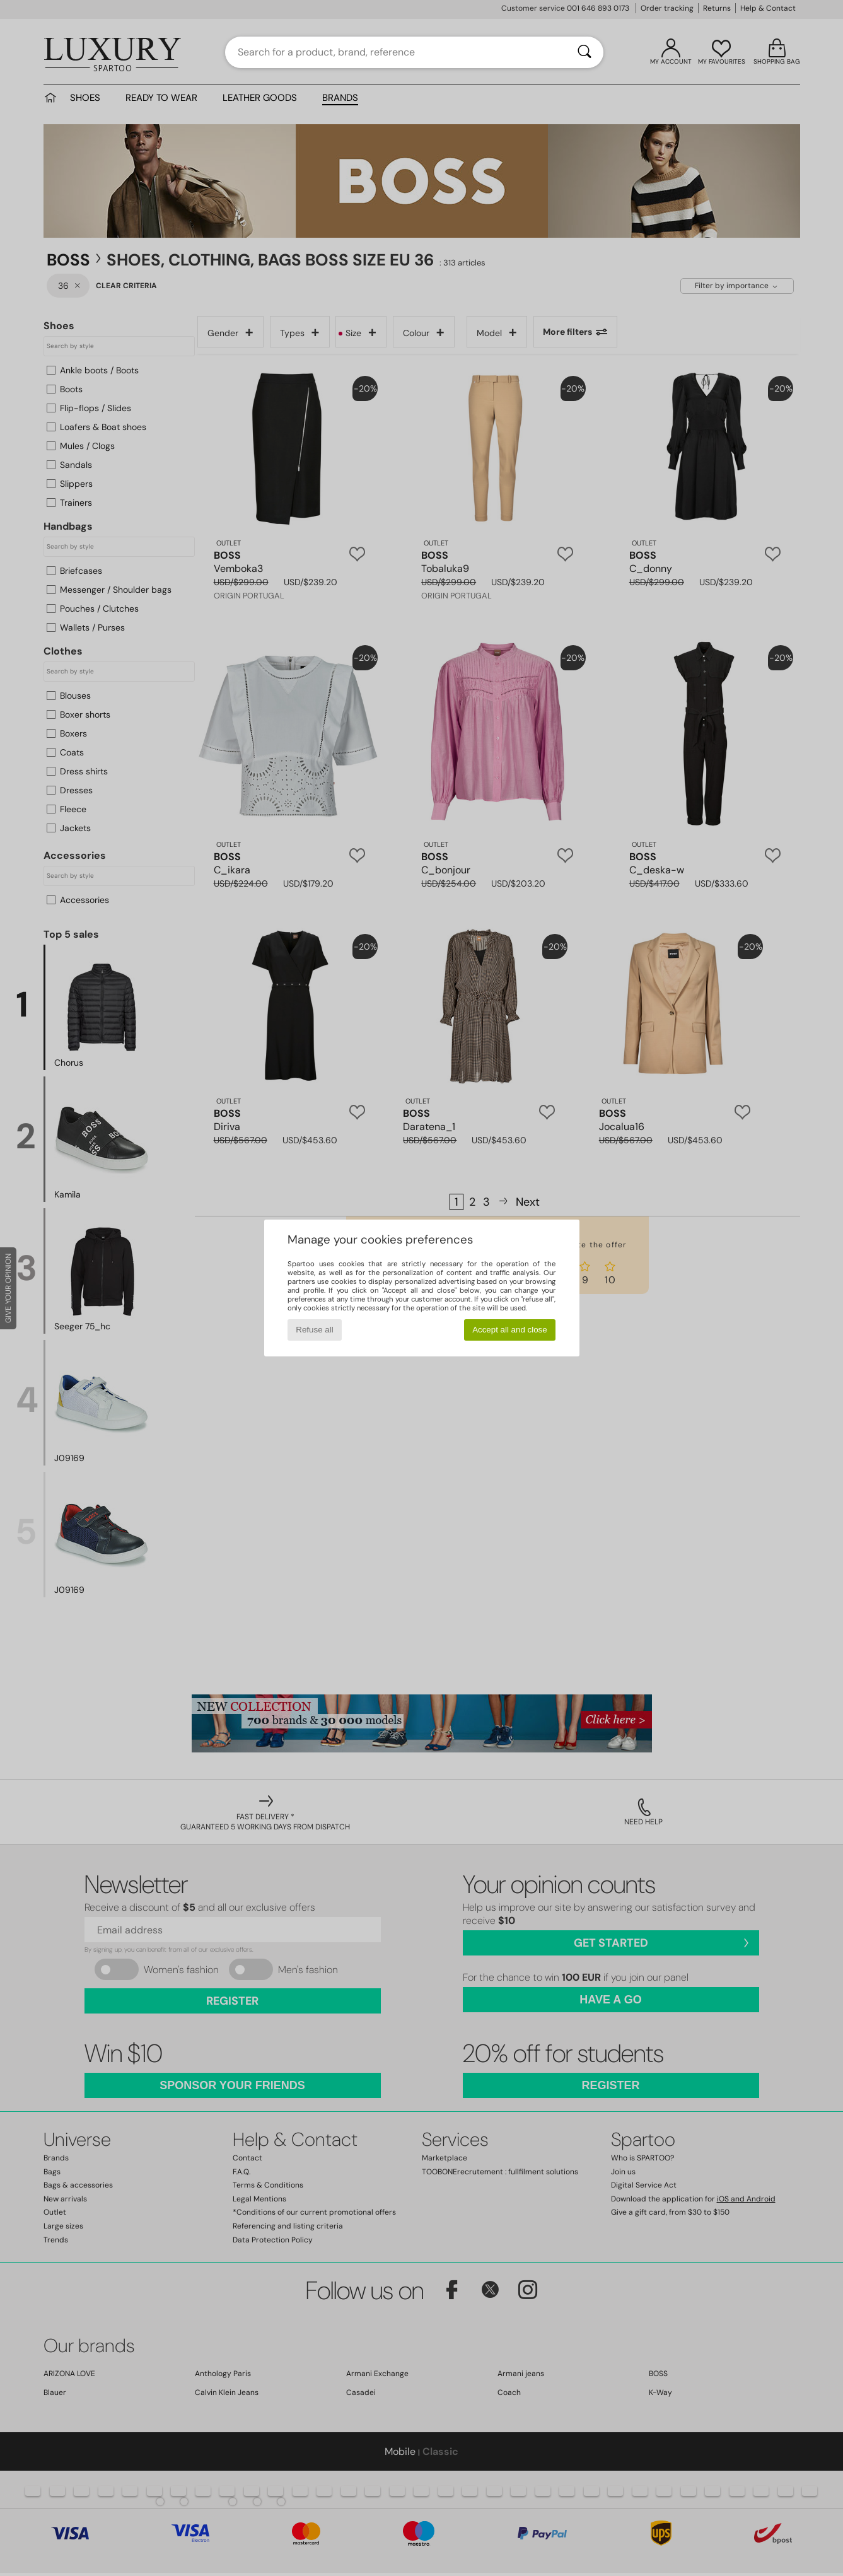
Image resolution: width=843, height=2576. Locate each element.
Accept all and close (509, 1329)
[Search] (584, 52)
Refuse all (314, 1329)
